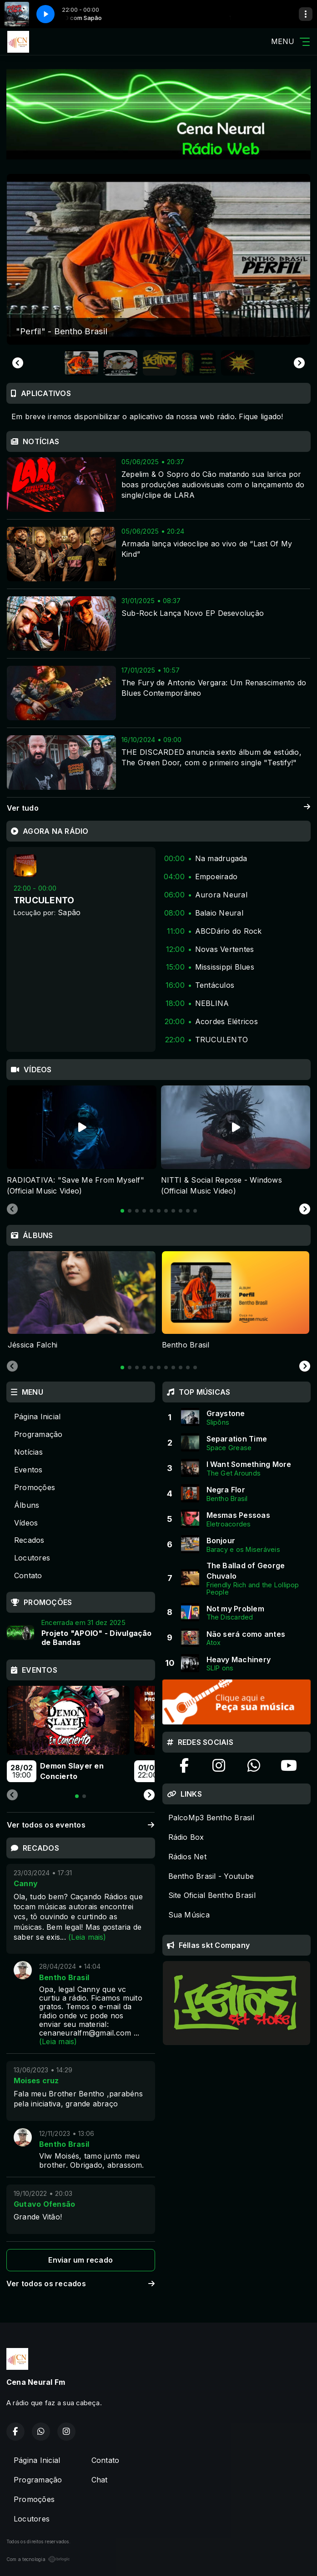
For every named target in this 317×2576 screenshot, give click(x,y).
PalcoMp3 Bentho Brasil (211, 1817)
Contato (28, 1575)
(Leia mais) (87, 1937)
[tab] (122, 1211)
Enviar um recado (80, 2259)
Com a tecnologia (38, 2559)
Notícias (28, 1451)
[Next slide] (299, 362)
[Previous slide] (12, 1209)
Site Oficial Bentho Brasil (212, 1895)
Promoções (34, 1487)
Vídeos (26, 1522)
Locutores (32, 1557)
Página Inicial (37, 1416)
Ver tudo (158, 808)
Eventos (28, 1469)
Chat (99, 2479)
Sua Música (189, 1914)
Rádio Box (186, 1837)
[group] (158, 259)
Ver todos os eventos (81, 1824)
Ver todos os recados (80, 2283)
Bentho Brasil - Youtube (211, 1876)
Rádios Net (187, 1856)
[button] (81, 363)
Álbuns (26, 1505)
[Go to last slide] (17, 362)
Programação (38, 1434)
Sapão (69, 912)
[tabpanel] (81, 1141)
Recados (29, 1540)
